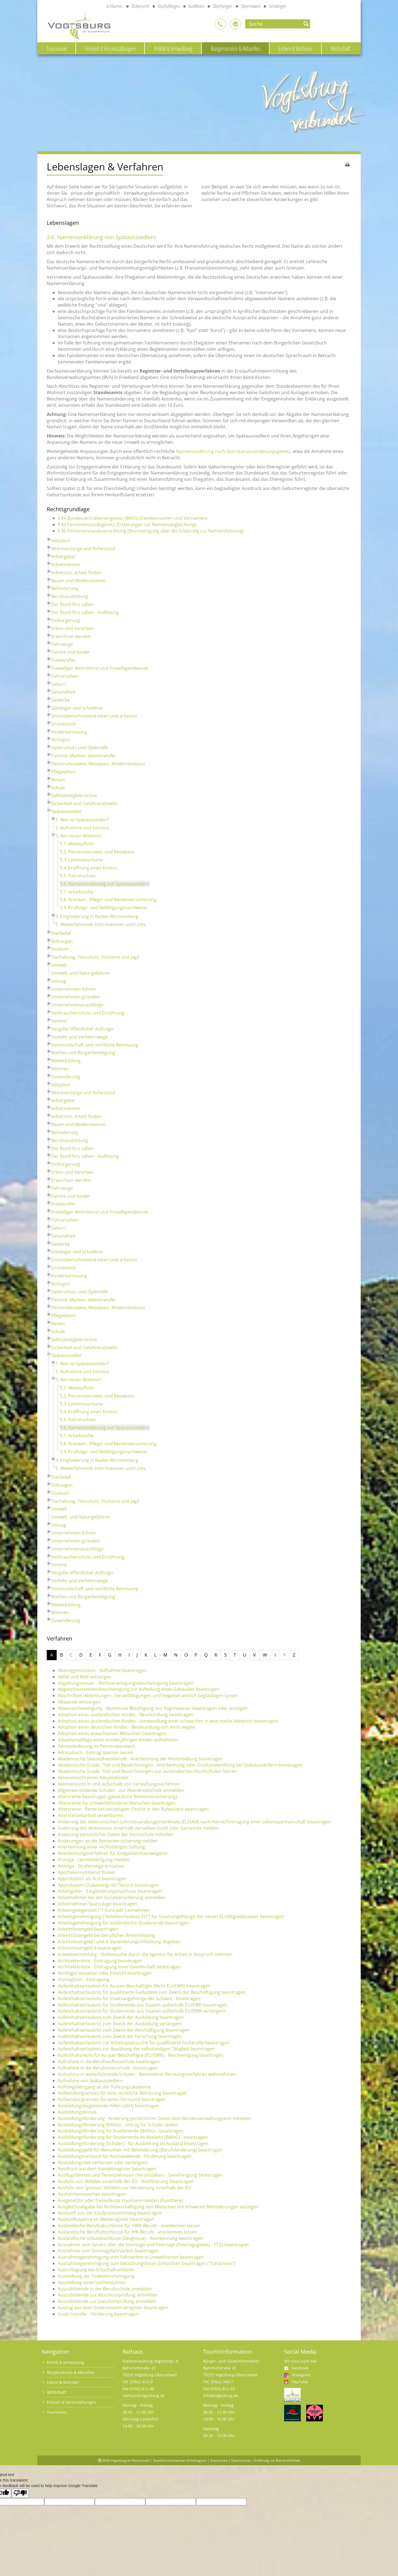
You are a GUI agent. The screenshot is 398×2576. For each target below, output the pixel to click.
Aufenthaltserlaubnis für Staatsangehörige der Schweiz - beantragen (129, 1998)
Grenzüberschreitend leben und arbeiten (94, 716)
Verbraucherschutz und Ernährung (87, 1013)
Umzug (58, 981)
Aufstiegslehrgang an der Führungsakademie (104, 2087)
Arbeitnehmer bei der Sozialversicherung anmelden (112, 1897)
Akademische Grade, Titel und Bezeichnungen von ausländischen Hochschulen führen (147, 1771)
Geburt (58, 684)
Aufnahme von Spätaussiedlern (90, 2080)
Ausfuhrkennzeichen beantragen (92, 2194)
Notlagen (60, 740)
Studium (60, 949)
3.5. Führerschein (78, 876)
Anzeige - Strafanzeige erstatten (91, 1866)
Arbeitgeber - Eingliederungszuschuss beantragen (110, 1891)
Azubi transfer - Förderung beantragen (98, 2314)
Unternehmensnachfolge (77, 1005)
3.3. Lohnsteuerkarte (81, 860)
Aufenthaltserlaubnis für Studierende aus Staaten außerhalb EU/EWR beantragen (142, 2005)
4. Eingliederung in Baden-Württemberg (97, 916)
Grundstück (63, 724)
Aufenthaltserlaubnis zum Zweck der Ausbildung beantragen (121, 2017)
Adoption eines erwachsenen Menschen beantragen (112, 1733)
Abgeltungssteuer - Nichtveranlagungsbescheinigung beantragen (125, 1683)
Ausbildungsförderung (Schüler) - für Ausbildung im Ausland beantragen (133, 2143)
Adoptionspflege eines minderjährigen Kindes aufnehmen (118, 1740)
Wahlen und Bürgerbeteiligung (83, 1053)
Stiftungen (62, 941)
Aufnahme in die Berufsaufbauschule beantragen (109, 2061)
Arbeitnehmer (65, 564)
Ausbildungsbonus (77, 2112)
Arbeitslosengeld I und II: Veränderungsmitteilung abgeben (119, 1942)
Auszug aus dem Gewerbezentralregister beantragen (113, 2308)
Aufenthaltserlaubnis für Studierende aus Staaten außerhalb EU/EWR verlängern (142, 2011)
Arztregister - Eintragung (83, 1979)
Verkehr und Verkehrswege (79, 1037)
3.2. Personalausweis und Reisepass (97, 852)
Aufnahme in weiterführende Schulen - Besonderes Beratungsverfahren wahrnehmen (147, 2074)
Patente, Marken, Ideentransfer (83, 756)
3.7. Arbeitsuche (76, 892)
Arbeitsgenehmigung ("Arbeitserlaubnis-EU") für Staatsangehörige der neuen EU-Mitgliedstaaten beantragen (171, 1916)
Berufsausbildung (69, 596)
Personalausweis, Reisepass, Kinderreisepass (98, 764)
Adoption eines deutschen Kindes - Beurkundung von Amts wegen (126, 1727)
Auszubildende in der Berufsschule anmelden (105, 2289)
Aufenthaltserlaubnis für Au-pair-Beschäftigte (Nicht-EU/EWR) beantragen (134, 1986)
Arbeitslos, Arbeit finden (76, 572)
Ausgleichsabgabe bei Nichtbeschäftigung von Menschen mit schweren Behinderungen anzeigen (158, 2207)
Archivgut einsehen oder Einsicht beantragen (105, 1973)
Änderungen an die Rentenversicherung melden (108, 1841)
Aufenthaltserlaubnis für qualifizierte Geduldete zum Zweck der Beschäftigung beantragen (152, 1992)
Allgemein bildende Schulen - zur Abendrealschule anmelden (121, 1790)
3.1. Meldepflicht (77, 844)
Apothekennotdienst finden (86, 1872)
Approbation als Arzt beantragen (92, 1879)
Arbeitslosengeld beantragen (88, 1929)
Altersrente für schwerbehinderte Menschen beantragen (117, 1803)
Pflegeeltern (63, 772)
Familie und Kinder (70, 652)
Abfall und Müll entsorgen (84, 1677)
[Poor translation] (20, 2493)
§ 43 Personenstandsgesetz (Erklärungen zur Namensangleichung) (127, 524)
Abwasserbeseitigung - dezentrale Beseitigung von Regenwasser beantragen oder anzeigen (153, 1708)
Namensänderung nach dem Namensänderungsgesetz (233, 451)
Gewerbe (60, 700)
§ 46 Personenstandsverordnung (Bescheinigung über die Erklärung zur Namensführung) (151, 531)
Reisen (58, 780)
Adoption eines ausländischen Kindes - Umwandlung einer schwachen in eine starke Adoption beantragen (168, 1721)
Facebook (296, 2368)
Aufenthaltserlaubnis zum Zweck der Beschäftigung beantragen (124, 2030)
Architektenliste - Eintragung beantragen (100, 1961)
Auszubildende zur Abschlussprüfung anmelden (108, 2295)
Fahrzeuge (62, 644)
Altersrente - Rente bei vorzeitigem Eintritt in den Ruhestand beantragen (133, 1809)
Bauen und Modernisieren (78, 581)
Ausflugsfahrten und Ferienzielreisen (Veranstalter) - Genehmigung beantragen (140, 2175)
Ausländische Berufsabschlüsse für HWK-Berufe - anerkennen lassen (129, 2225)
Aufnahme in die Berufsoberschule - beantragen (108, 2068)
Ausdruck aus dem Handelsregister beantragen (107, 2169)
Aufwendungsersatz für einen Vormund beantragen (112, 2099)
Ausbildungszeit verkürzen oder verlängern (103, 2163)
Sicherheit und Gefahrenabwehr (84, 803)
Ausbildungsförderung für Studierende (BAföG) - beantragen (121, 2131)
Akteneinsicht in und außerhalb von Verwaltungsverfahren (118, 1784)
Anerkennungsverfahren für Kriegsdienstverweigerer (113, 1853)
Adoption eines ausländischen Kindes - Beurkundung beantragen (125, 1715)
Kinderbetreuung (69, 732)
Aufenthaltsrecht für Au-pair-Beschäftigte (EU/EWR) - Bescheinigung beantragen (141, 2055)
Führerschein (65, 676)
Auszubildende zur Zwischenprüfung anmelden (107, 2301)
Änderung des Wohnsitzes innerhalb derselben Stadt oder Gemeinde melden (138, 1828)
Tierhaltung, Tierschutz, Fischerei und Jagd (95, 957)
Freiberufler (63, 660)
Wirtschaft (340, 48)
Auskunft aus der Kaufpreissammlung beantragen (110, 2213)
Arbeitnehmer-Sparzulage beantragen (97, 1904)
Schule (58, 788)
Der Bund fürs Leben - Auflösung (85, 612)
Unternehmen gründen (75, 997)
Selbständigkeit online (74, 795)
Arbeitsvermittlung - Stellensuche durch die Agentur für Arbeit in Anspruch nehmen (145, 1954)
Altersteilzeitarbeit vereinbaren (90, 1815)
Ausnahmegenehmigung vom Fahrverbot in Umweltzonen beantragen (131, 2257)
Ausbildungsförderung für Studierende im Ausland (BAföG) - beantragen (133, 2137)
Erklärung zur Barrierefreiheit (277, 2460)
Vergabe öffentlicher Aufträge (82, 1029)
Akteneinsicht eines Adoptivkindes (93, 1778)
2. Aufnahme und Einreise (82, 828)
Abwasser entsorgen (79, 1702)
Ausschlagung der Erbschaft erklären (96, 2270)
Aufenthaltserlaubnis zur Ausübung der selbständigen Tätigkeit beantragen (136, 2049)
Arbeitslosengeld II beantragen (90, 1948)
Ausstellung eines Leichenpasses (92, 2282)
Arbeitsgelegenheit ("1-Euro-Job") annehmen (104, 1910)
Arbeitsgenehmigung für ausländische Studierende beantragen (123, 1923)
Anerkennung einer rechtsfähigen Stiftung (101, 1847)
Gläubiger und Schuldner (77, 708)
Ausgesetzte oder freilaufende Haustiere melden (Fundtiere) (120, 2200)
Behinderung (64, 588)
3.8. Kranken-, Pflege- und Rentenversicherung (108, 900)
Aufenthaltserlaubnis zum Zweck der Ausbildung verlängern (120, 2024)
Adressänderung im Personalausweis (96, 1746)
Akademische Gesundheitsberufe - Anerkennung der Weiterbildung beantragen (140, 1759)
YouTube (300, 2381)
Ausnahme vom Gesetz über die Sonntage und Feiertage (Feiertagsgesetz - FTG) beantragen (153, 2245)
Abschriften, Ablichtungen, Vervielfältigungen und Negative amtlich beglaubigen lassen (148, 1695)
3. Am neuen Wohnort (78, 836)
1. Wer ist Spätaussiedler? (82, 820)
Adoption (60, 540)
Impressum (219, 2460)
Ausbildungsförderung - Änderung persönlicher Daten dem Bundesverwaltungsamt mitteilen (154, 2118)
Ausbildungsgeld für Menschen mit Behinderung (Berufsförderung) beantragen (140, 2150)
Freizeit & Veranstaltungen (110, 48)
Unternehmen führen (73, 989)
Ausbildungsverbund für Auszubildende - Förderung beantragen (125, 2156)
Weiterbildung (66, 1061)
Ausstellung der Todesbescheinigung (96, 2276)
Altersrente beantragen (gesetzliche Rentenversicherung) (117, 1797)
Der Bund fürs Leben (72, 604)
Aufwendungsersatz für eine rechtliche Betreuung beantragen (122, 2093)
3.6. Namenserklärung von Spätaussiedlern (105, 884)
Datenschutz (241, 2460)
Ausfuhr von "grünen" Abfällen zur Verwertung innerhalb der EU (124, 2188)
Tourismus (56, 48)
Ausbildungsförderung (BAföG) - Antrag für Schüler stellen (118, 2125)
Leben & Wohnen (295, 48)
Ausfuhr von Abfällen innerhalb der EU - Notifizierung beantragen (126, 2181)
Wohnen (60, 1069)
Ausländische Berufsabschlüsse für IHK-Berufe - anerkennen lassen (127, 2232)
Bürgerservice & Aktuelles (235, 48)
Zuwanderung (65, 1077)
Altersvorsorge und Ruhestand (83, 548)
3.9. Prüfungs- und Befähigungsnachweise (103, 908)
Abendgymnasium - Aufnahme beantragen (102, 1670)
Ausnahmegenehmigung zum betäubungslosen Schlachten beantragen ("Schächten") (146, 2263)
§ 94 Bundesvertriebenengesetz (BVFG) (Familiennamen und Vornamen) (132, 518)
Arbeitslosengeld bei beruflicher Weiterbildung (106, 1935)
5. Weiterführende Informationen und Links (101, 924)
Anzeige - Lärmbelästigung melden (94, 1860)
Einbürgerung (65, 620)
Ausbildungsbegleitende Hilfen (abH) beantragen (108, 2106)
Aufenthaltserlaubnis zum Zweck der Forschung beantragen (120, 2036)
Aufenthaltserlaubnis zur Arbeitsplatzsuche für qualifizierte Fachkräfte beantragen (143, 2043)
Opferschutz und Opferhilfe (79, 748)
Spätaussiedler (66, 811)
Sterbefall (61, 933)
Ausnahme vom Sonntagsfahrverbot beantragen (108, 2251)
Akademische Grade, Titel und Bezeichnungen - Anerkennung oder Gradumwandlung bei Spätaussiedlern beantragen (180, 1765)
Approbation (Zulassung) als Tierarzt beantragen (108, 1885)
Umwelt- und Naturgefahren (80, 973)
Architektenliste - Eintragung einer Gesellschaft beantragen (119, 1967)
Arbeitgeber (63, 556)
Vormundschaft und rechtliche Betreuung (94, 1045)
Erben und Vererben (72, 628)
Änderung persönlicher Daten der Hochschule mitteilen (116, 1834)
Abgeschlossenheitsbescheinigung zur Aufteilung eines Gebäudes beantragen (139, 1689)
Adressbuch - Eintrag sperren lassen (95, 1752)
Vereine (59, 1021)
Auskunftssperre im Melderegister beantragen (106, 2219)
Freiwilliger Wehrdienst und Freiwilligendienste (99, 668)
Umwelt (59, 965)
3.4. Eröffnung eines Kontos (88, 868)
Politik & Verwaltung (173, 48)
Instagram (301, 2374)
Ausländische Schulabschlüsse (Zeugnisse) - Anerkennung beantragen (130, 2238)
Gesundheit (63, 692)
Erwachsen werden (71, 636)
